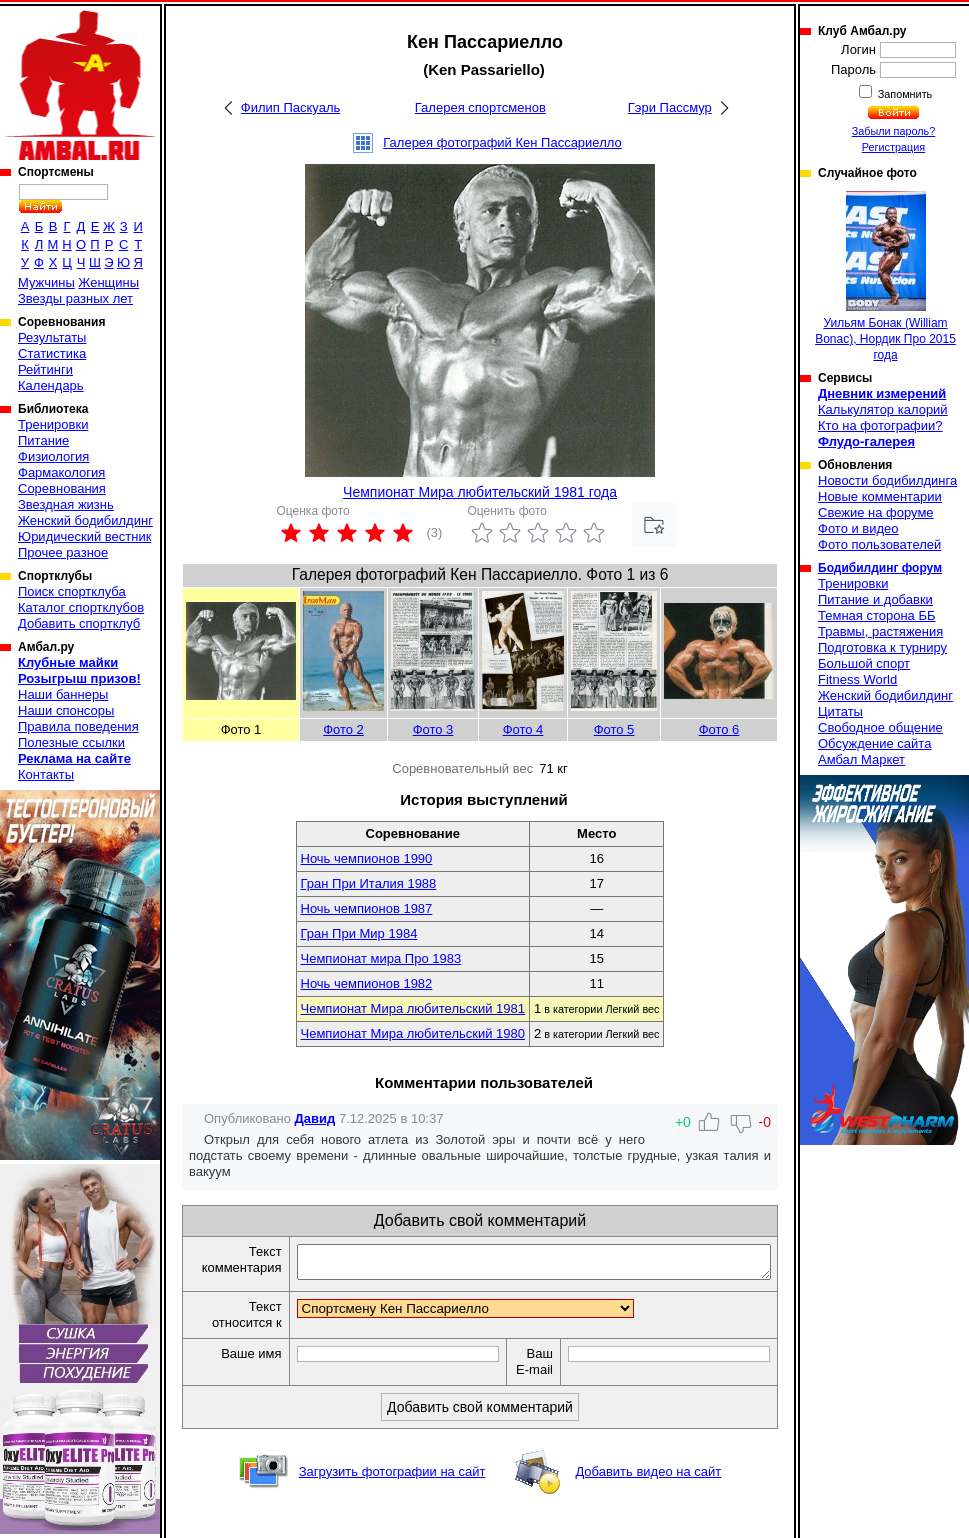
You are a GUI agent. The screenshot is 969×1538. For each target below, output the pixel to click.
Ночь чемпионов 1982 (367, 983)
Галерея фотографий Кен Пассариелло (502, 142)
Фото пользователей (879, 544)
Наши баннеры (63, 694)
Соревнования (62, 488)
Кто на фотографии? (880, 425)
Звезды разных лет (75, 298)
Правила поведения (78, 726)
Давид (315, 1118)
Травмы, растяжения (880, 631)
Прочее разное (63, 552)
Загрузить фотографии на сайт (392, 1493)
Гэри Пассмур (670, 107)
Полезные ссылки (71, 742)
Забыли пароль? (894, 131)
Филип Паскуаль (291, 107)
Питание (43, 440)
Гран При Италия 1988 (369, 883)
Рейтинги (45, 369)
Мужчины (46, 282)
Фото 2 (343, 729)
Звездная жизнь (66, 504)
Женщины (108, 282)
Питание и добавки (875, 599)
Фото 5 (614, 729)
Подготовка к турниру (882, 647)
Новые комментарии (880, 496)
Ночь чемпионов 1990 (367, 858)
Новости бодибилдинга (887, 480)
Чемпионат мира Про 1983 (381, 958)
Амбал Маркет (861, 759)
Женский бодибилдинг (85, 520)
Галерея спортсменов (480, 107)
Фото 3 (433, 729)
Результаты (52, 337)
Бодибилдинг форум (880, 568)
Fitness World (857, 679)
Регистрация (893, 147)
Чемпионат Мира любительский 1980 (413, 1033)
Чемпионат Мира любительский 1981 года (480, 492)
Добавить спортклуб (79, 623)
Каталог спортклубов (81, 607)
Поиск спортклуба (72, 591)
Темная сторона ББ (877, 615)
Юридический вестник (84, 536)
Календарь (51, 385)
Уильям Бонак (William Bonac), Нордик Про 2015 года (885, 276)
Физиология (53, 456)
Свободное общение (880, 727)
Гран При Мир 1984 (359, 933)
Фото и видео (858, 528)
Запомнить (904, 94)
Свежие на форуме (876, 512)
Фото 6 (719, 729)
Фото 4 (523, 729)
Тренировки (53, 424)
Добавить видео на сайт (648, 1493)
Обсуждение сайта (874, 743)
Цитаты (840, 711)
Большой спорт (864, 663)
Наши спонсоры (66, 710)
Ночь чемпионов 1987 (367, 908)
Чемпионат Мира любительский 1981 (413, 1008)
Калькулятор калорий (883, 409)
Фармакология (61, 472)
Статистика (52, 353)
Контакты (46, 774)
